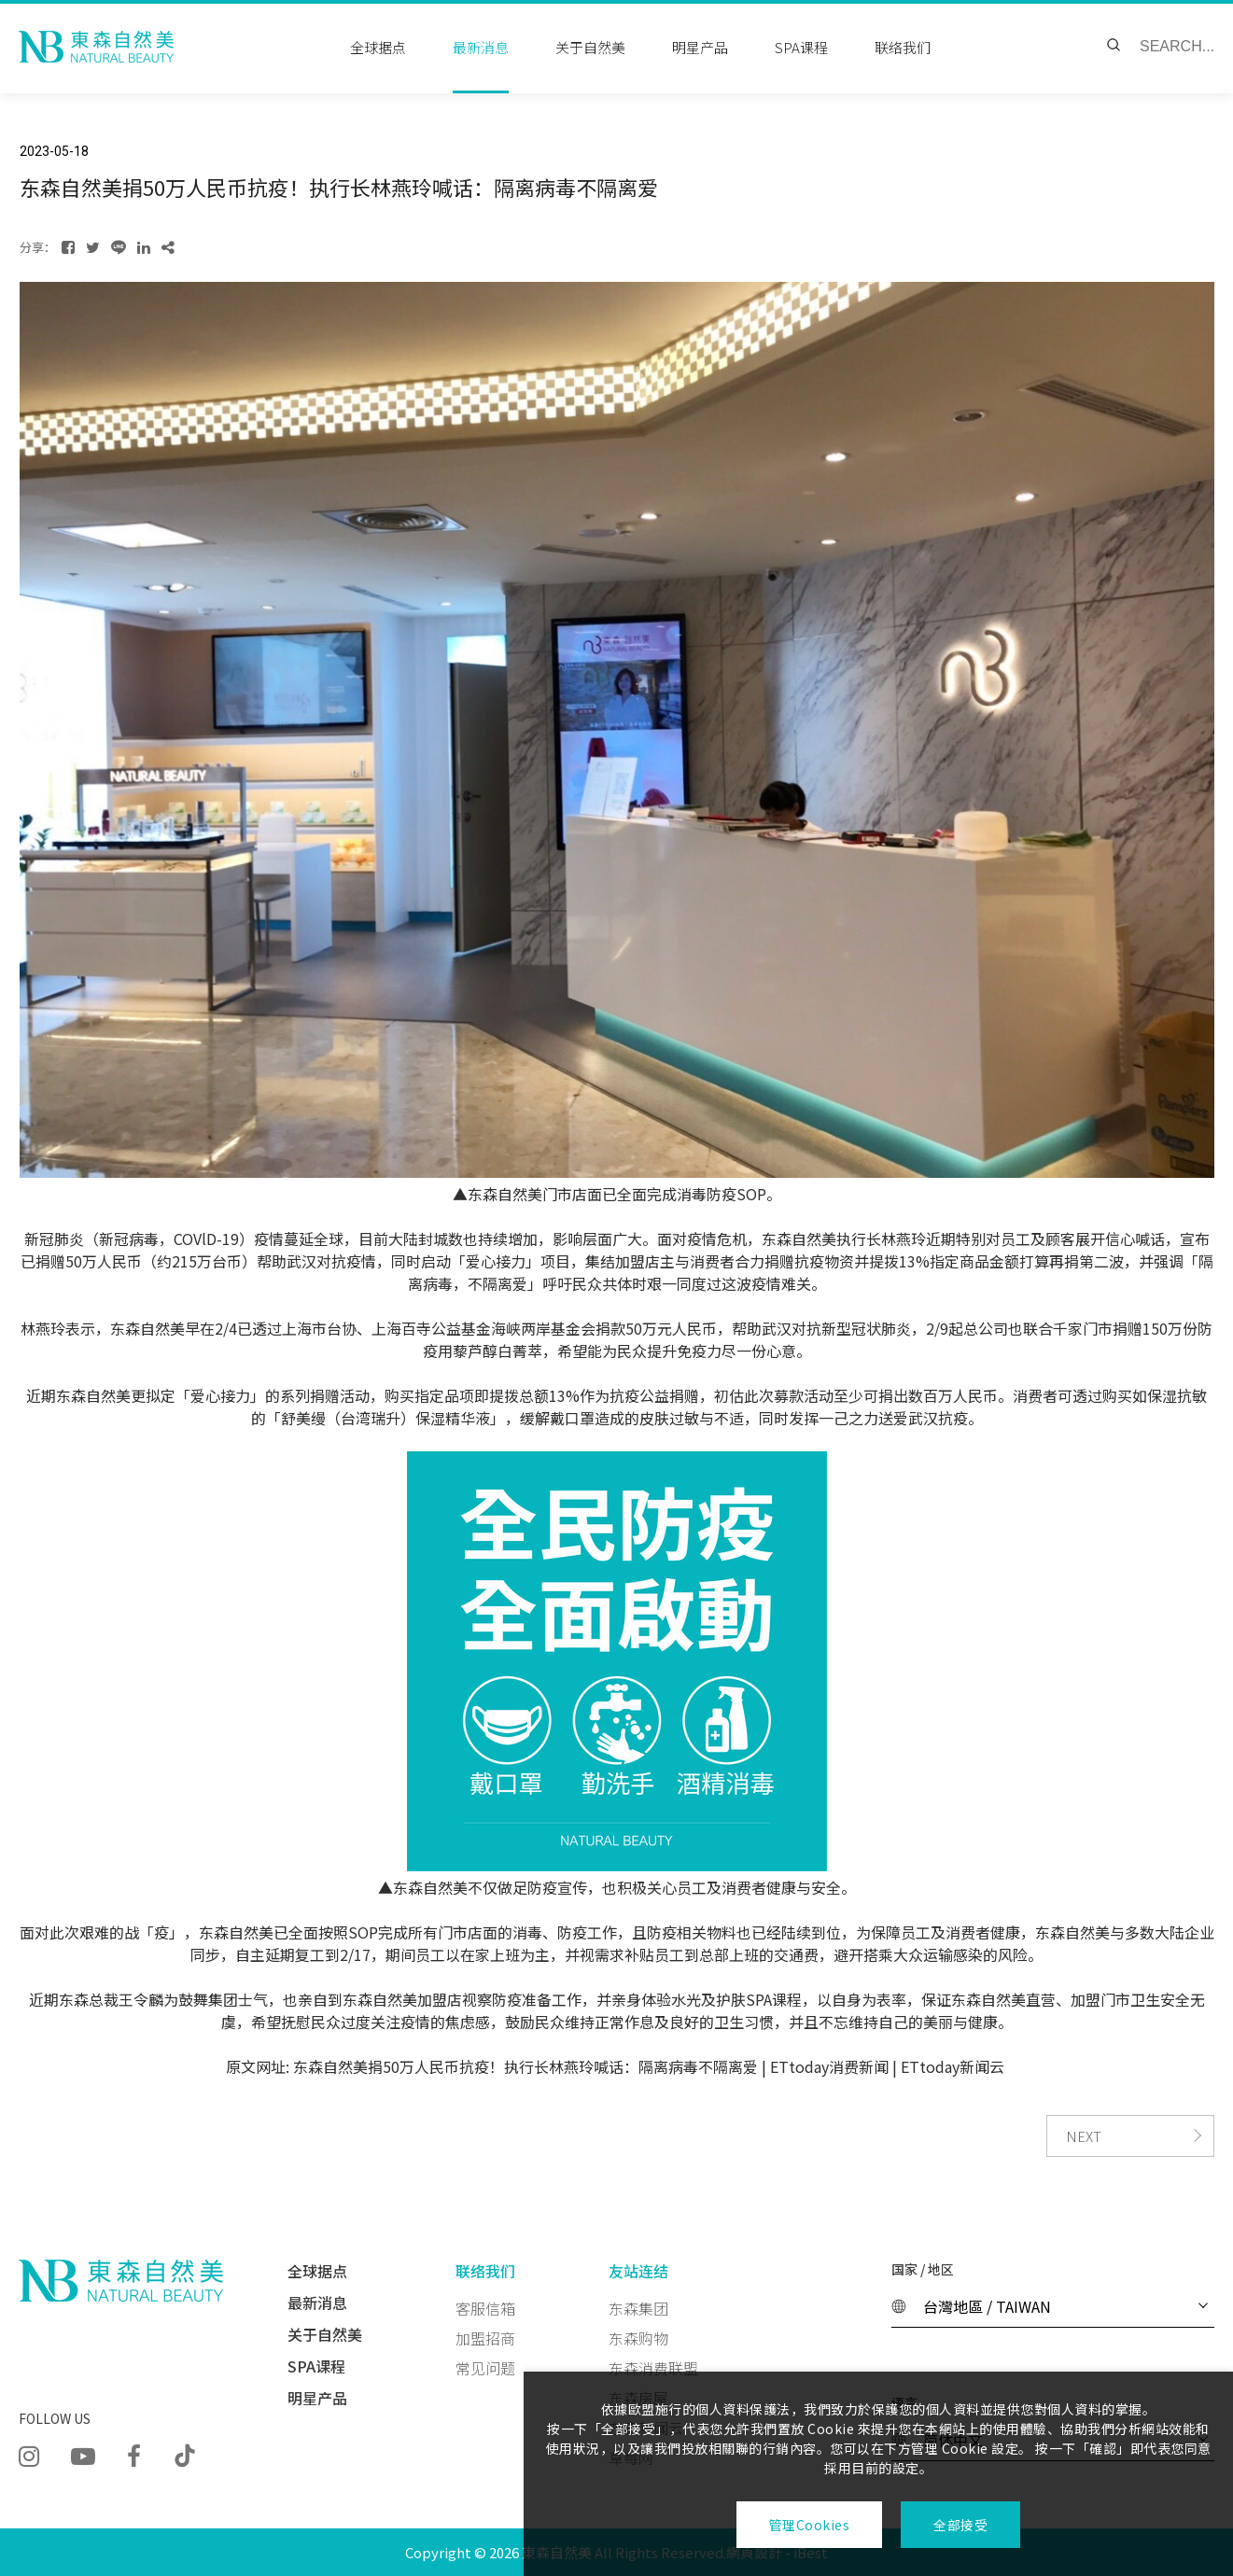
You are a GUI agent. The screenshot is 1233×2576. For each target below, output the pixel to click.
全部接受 (960, 2524)
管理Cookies (809, 2524)
